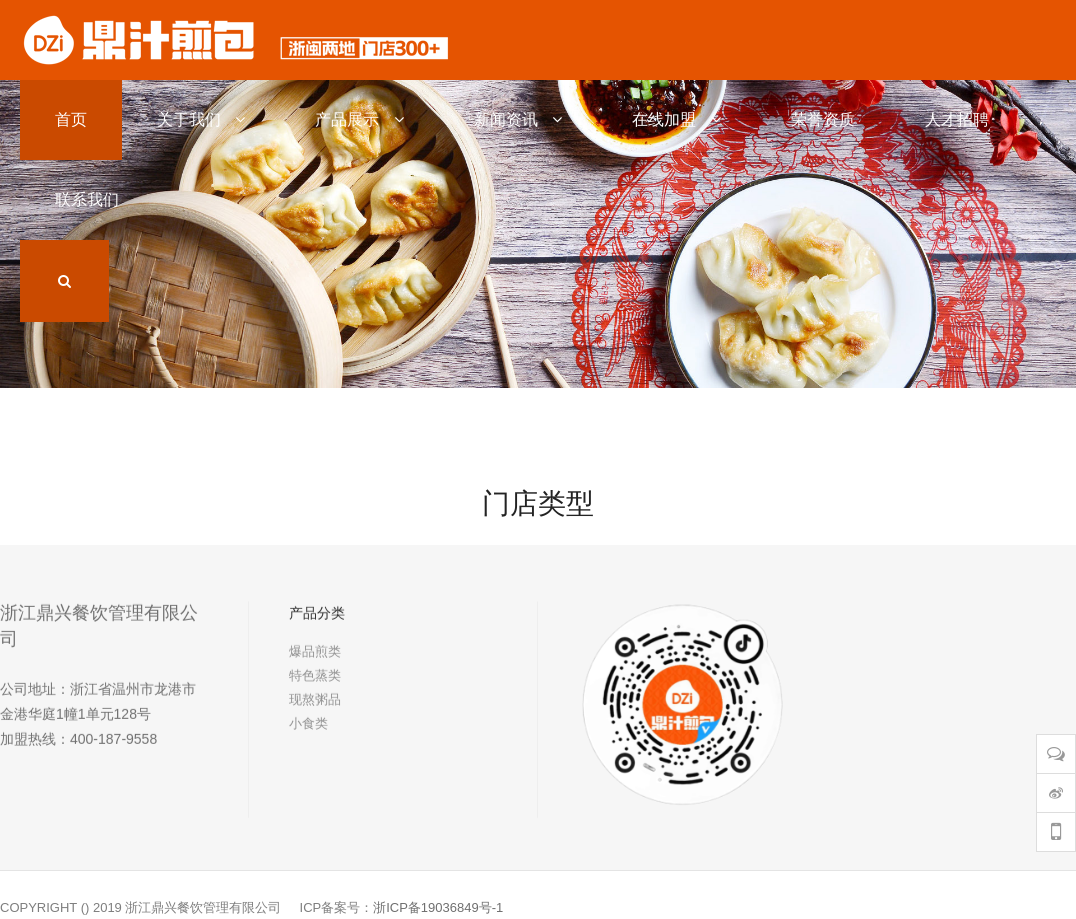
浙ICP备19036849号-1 (438, 907)
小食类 (308, 731)
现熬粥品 (315, 707)
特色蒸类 (315, 683)
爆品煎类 (315, 659)
